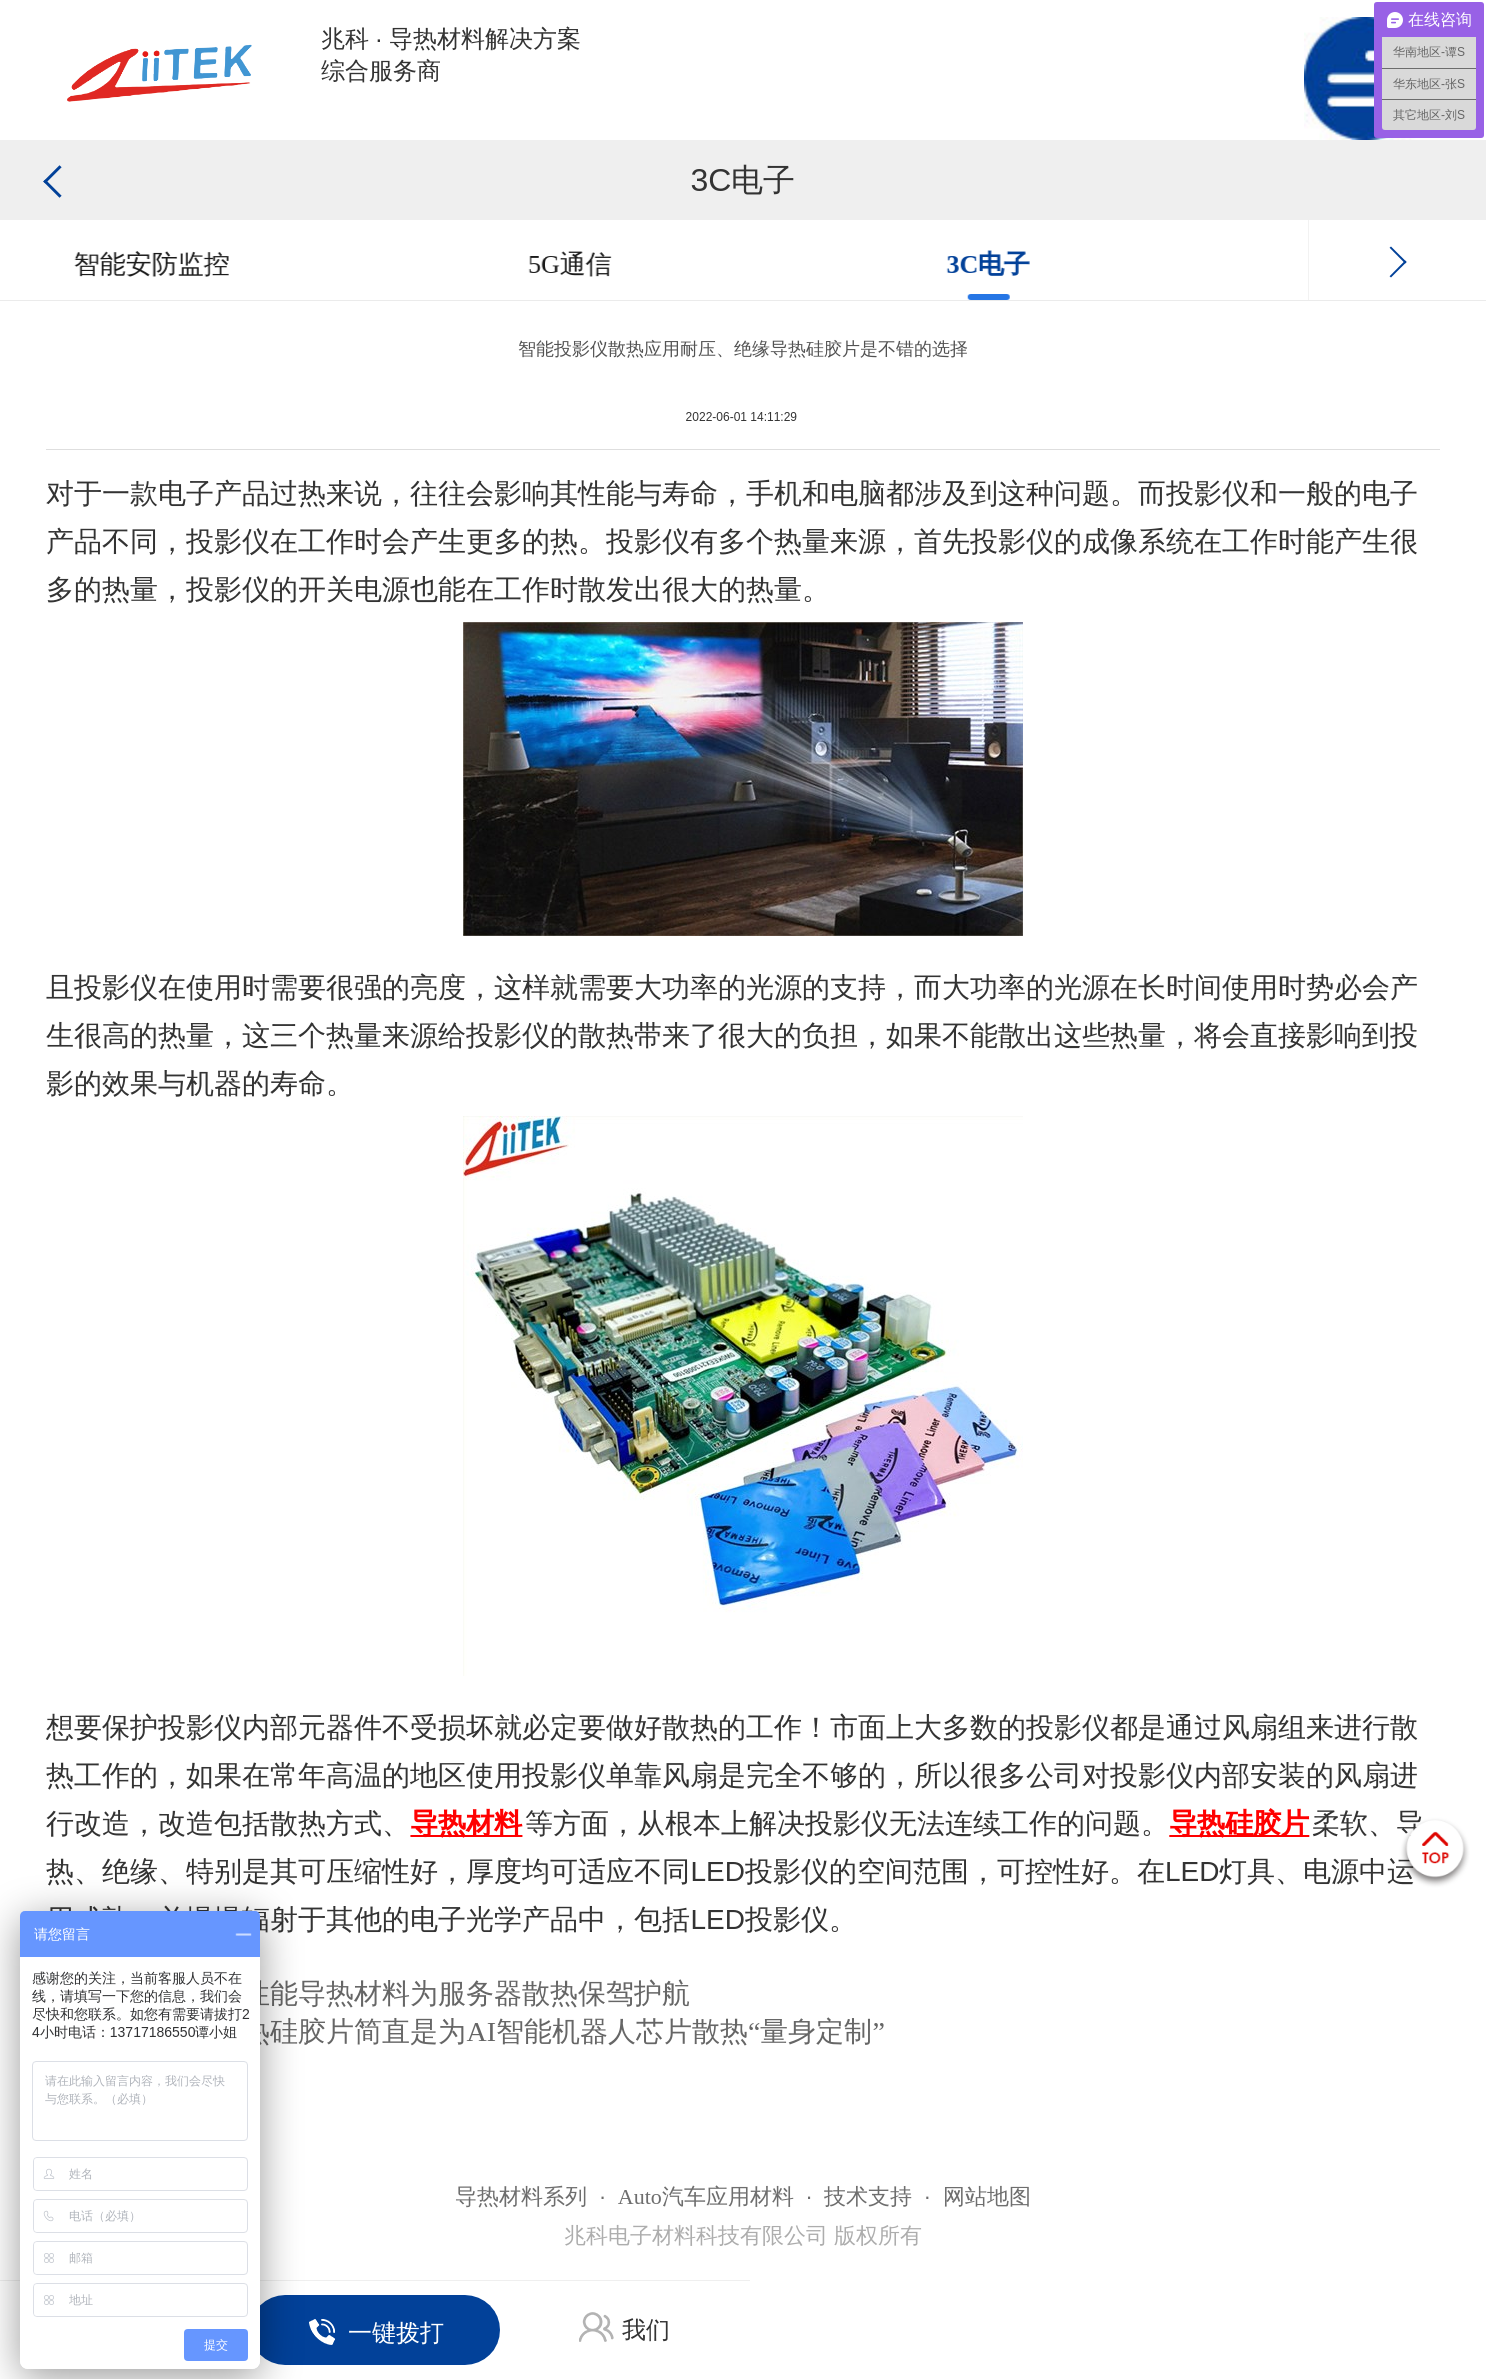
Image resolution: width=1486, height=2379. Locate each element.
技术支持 (868, 2196)
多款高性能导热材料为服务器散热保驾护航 (424, 1993)
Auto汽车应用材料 (706, 2196)
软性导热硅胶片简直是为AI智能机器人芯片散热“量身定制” (521, 2031)
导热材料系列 (521, 2196)
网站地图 (987, 2196)
